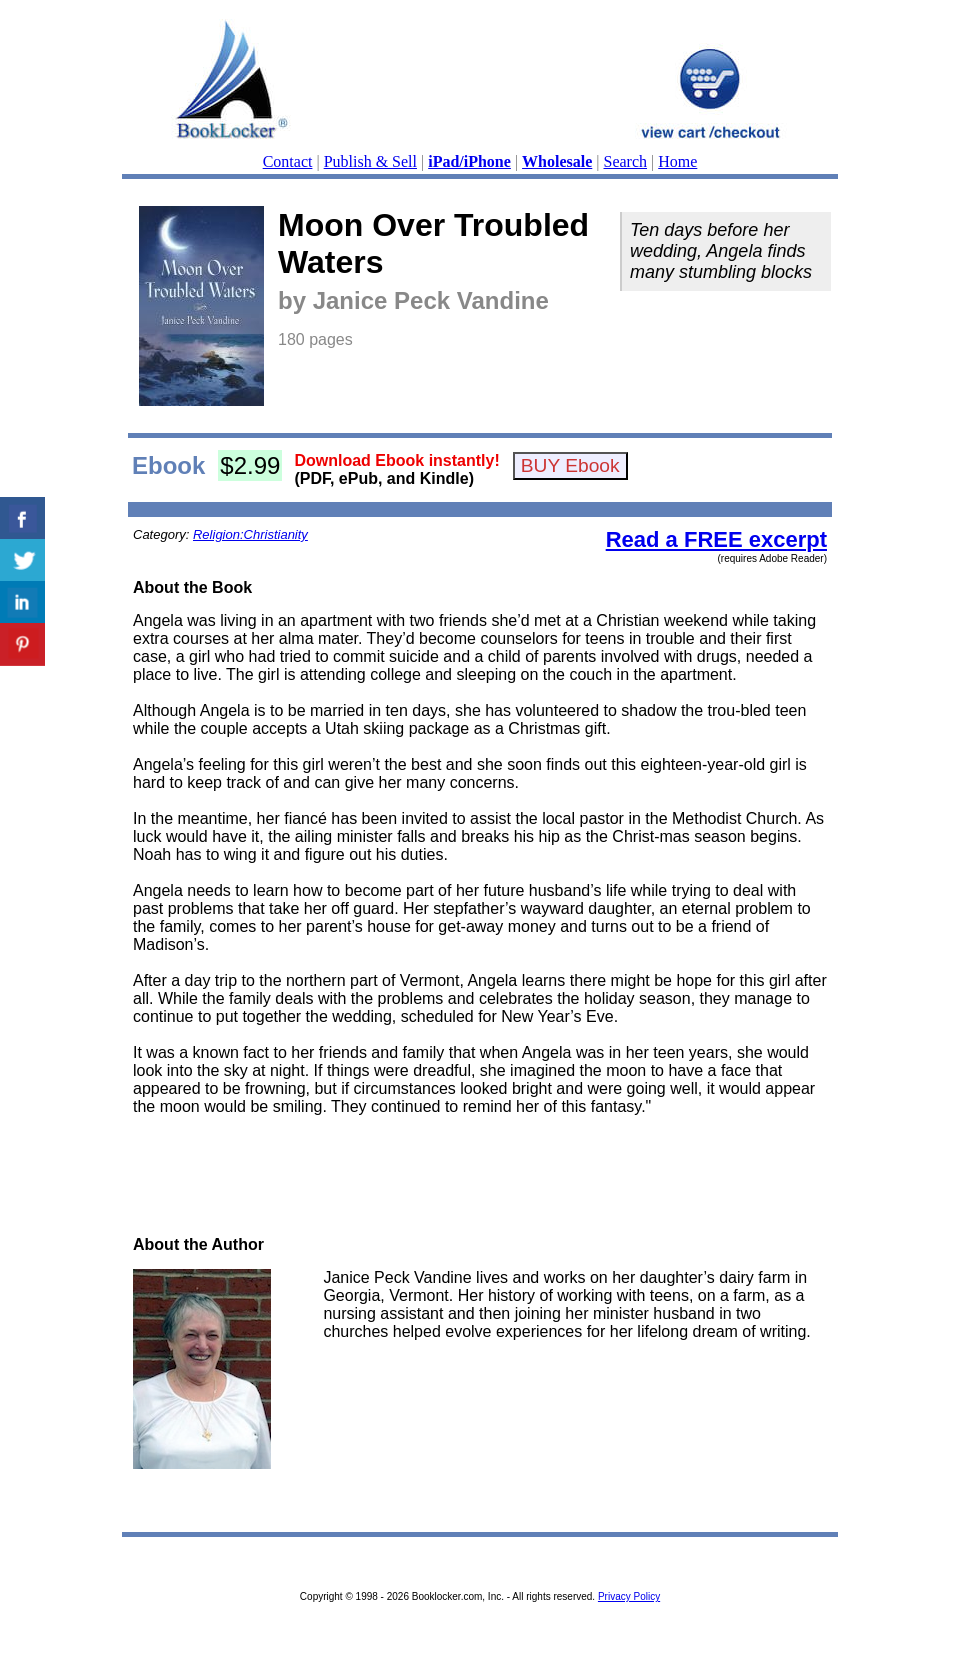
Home (677, 161)
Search (626, 161)
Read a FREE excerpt (716, 539)
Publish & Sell (370, 161)
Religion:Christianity (250, 534)
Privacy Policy (629, 1596)
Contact (288, 161)
